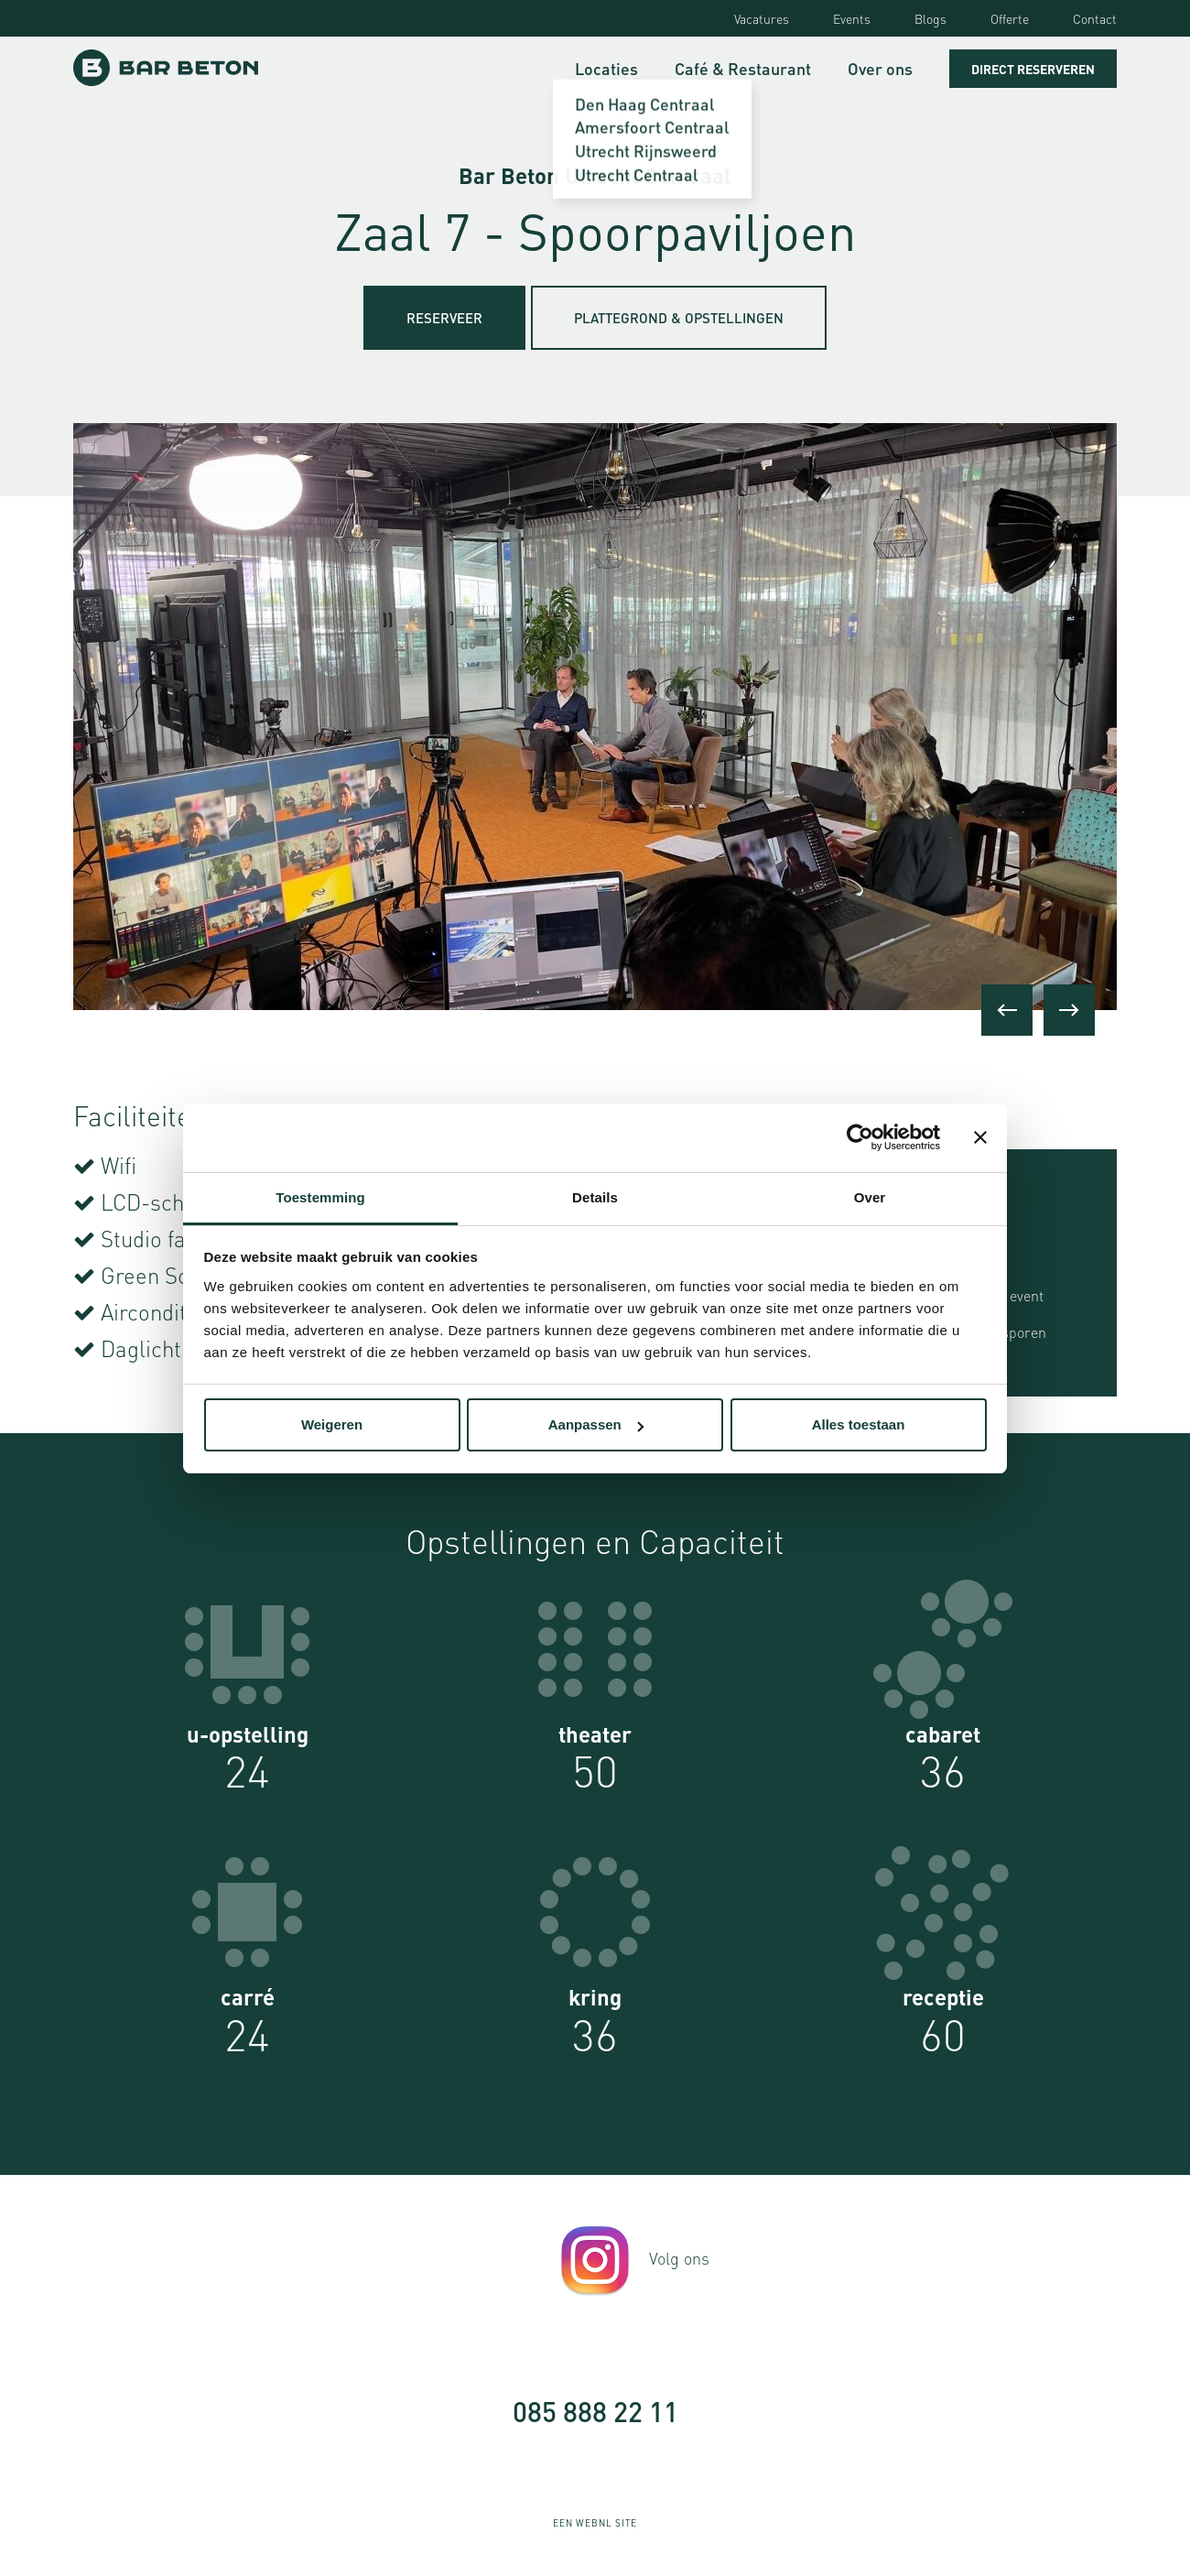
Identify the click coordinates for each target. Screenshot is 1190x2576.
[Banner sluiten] (980, 1137)
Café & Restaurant (743, 68)
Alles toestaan (858, 1424)
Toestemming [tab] (320, 1197)
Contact (1095, 18)
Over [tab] (870, 1197)
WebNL (594, 2522)
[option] (595, 716)
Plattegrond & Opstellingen (679, 318)
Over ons (880, 68)
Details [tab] (595, 1197)
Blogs (930, 18)
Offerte (1009, 18)
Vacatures (761, 18)
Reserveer (444, 318)
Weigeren (331, 1424)
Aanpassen (596, 1424)
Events (852, 18)
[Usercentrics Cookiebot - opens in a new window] (860, 1137)
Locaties (606, 68)
